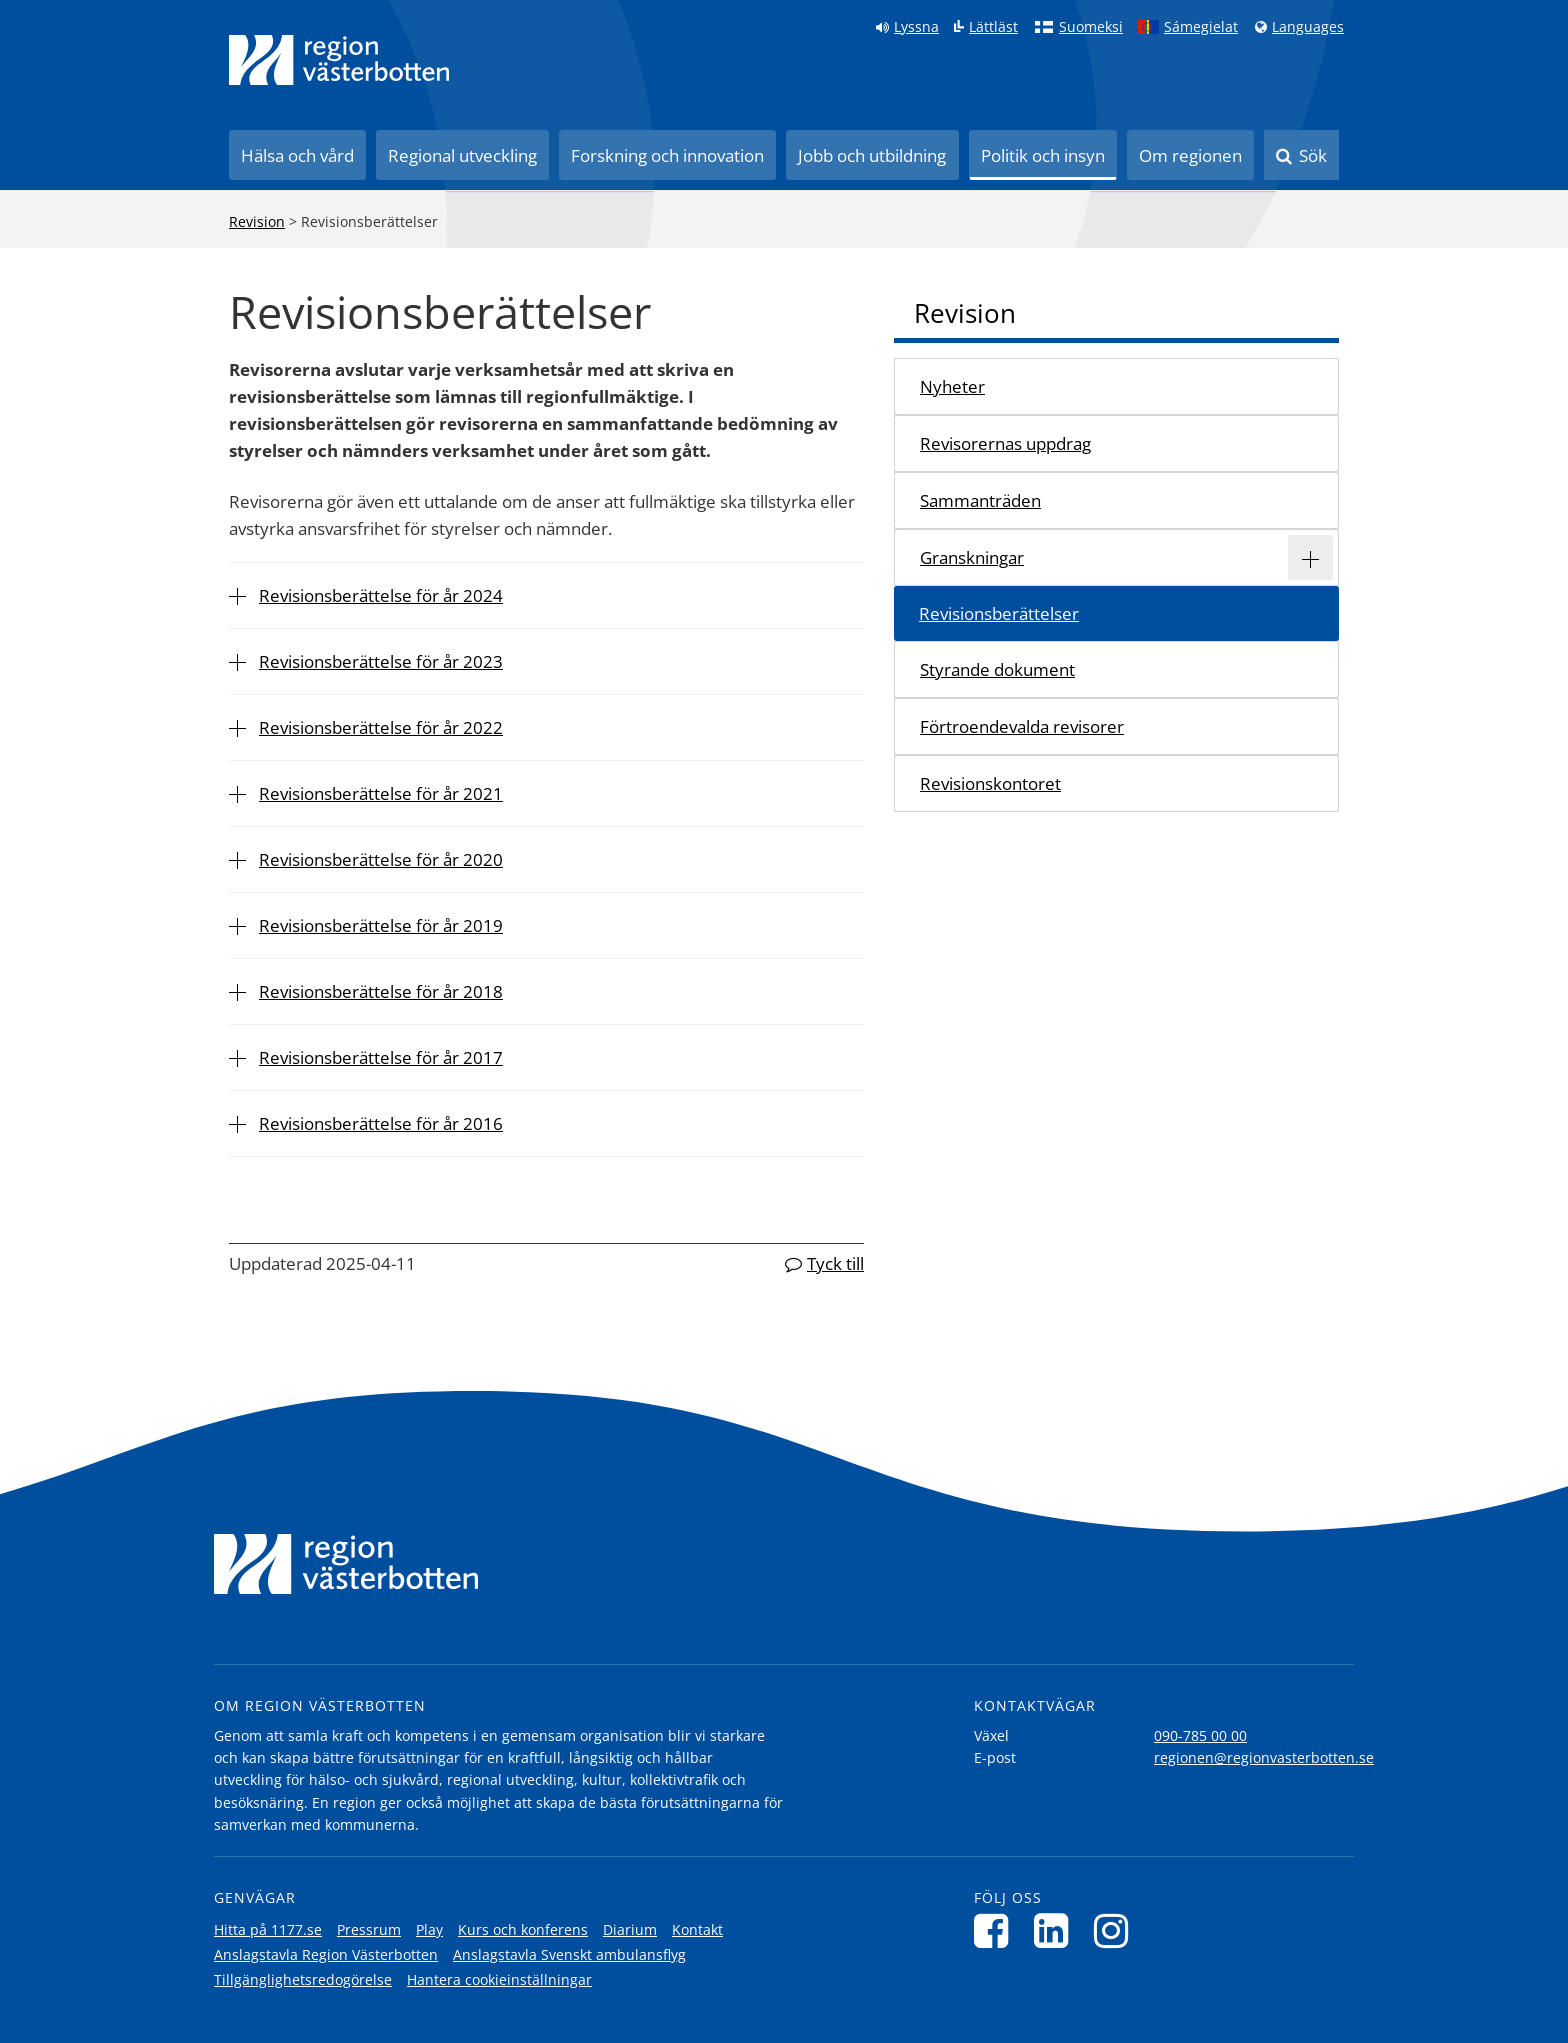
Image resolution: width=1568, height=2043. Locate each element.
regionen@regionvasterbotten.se (1264, 1757)
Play (429, 1929)
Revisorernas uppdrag (1005, 443)
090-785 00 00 (1200, 1735)
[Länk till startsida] (339, 60)
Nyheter (952, 386)
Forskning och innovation (667, 155)
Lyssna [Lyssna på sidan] (916, 27)
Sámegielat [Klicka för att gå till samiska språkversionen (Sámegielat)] (1201, 27)
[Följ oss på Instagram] (1116, 1930)
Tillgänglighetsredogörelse (303, 1979)
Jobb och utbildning (872, 155)
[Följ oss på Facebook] (996, 1930)
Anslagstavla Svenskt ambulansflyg (569, 1954)
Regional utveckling (462, 155)
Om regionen (1190, 155)
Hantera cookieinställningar (499, 1979)
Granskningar (972, 557)
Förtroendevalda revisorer (1022, 726)
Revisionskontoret (990, 783)
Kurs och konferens (523, 1929)
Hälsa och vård (297, 155)
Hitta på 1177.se (268, 1929)
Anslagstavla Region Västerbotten (326, 1954)
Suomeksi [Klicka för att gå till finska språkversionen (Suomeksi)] (1091, 27)
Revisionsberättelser (999, 613)
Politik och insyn (1043, 155)
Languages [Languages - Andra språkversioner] (1308, 27)
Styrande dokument (997, 669)
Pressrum (369, 1929)
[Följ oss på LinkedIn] (1056, 1930)
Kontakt (697, 1929)
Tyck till (835, 1263)
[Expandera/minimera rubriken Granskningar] (1310, 557)
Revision (257, 221)
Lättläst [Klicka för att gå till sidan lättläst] (993, 27)
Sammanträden (980, 500)
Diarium (630, 1929)
